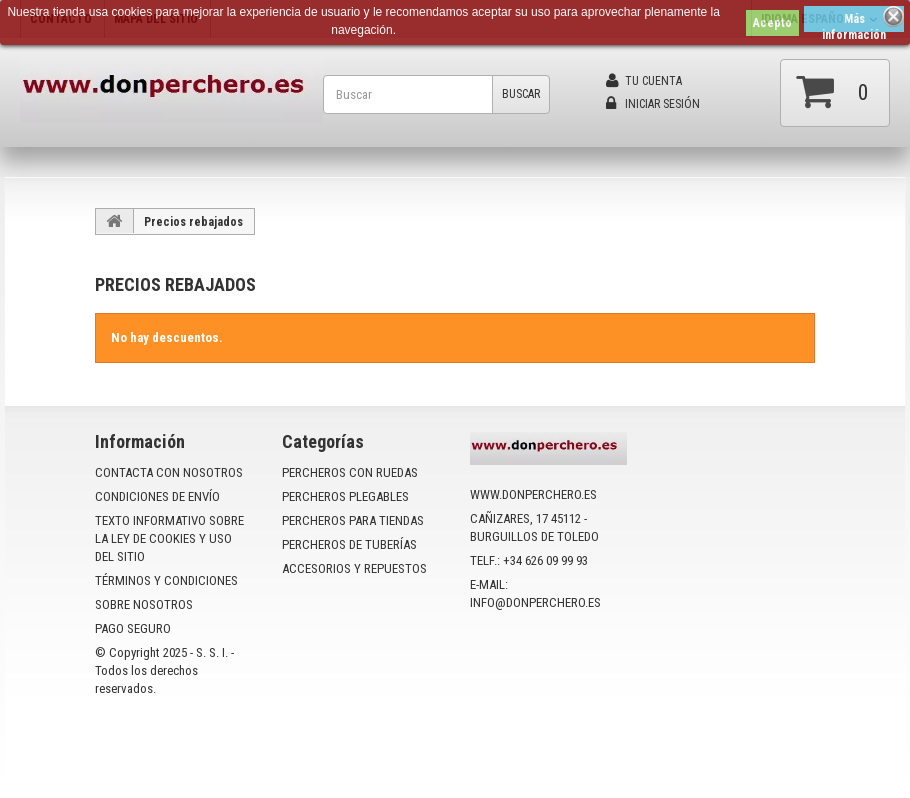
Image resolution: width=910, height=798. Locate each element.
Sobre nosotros (144, 604)
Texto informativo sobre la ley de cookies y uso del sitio (169, 538)
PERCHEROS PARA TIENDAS (353, 520)
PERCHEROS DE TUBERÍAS (349, 544)
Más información (854, 22)
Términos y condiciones (166, 580)
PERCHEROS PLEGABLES (345, 496)
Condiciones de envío (157, 496)
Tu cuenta (644, 81)
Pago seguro (133, 628)
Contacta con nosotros (169, 472)
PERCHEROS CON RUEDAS (350, 472)
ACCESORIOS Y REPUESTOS (354, 568)
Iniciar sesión (653, 104)
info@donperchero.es (535, 602)
